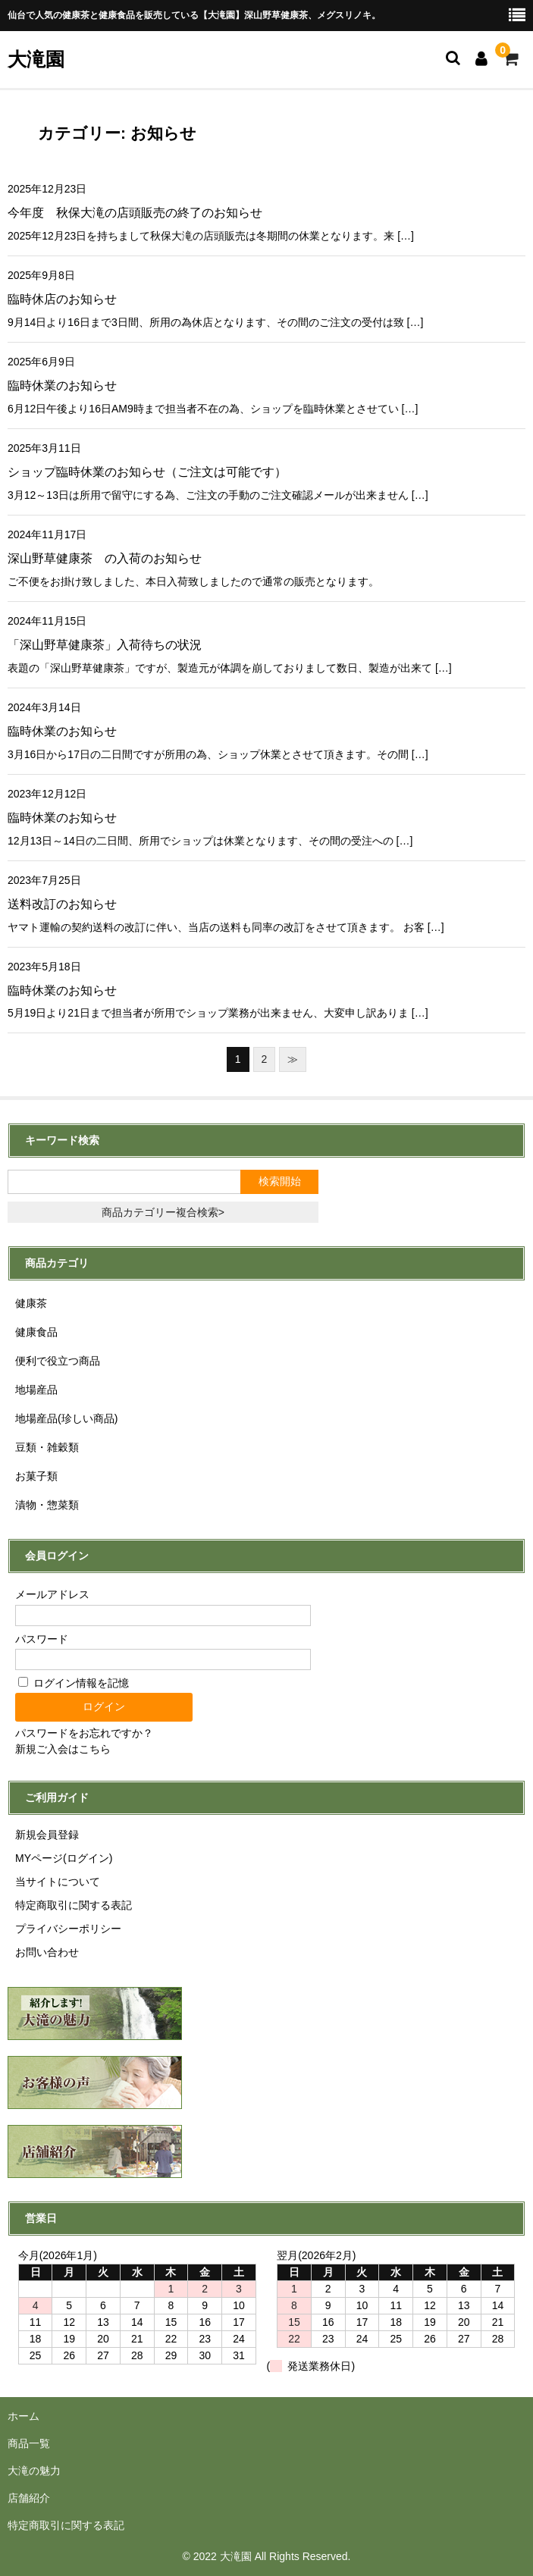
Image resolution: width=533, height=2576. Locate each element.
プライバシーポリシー (68, 1929)
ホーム (23, 2416)
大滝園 (36, 59)
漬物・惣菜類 (47, 1505)
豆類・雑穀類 (47, 1447)
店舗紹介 (29, 2498)
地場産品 (36, 1390)
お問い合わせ (47, 1952)
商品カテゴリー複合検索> (163, 1212)
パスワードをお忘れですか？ (84, 1733)
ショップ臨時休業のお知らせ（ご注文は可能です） (147, 471)
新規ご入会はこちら (63, 1749)
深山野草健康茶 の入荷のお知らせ (105, 558)
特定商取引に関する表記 (73, 1905)
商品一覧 (29, 2443)
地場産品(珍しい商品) (66, 1418)
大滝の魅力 (34, 2471)
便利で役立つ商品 (57, 1361)
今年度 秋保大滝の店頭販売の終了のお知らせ (135, 212)
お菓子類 (36, 1476)
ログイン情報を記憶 (73, 1683)
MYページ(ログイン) (63, 1858)
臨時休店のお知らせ (62, 299)
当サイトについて (57, 1882)
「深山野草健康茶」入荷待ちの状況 (105, 644)
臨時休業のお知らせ (62, 385)
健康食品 (36, 1332)
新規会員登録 (47, 1835)
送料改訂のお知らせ (62, 904)
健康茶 (31, 1303)
